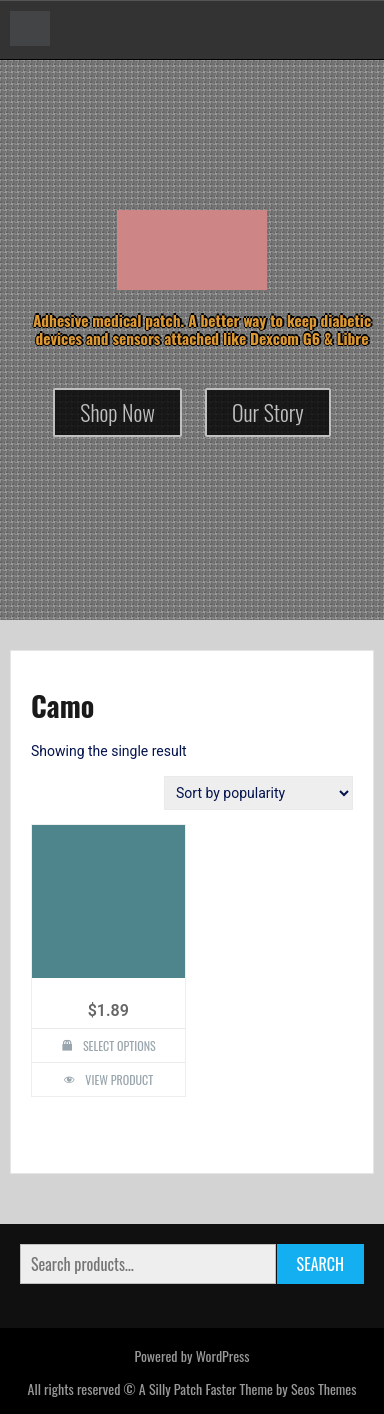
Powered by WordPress (191, 1355)
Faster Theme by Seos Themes (280, 1388)
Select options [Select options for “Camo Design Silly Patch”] (119, 1045)
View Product (119, 1079)
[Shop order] (258, 793)
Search (320, 1264)
